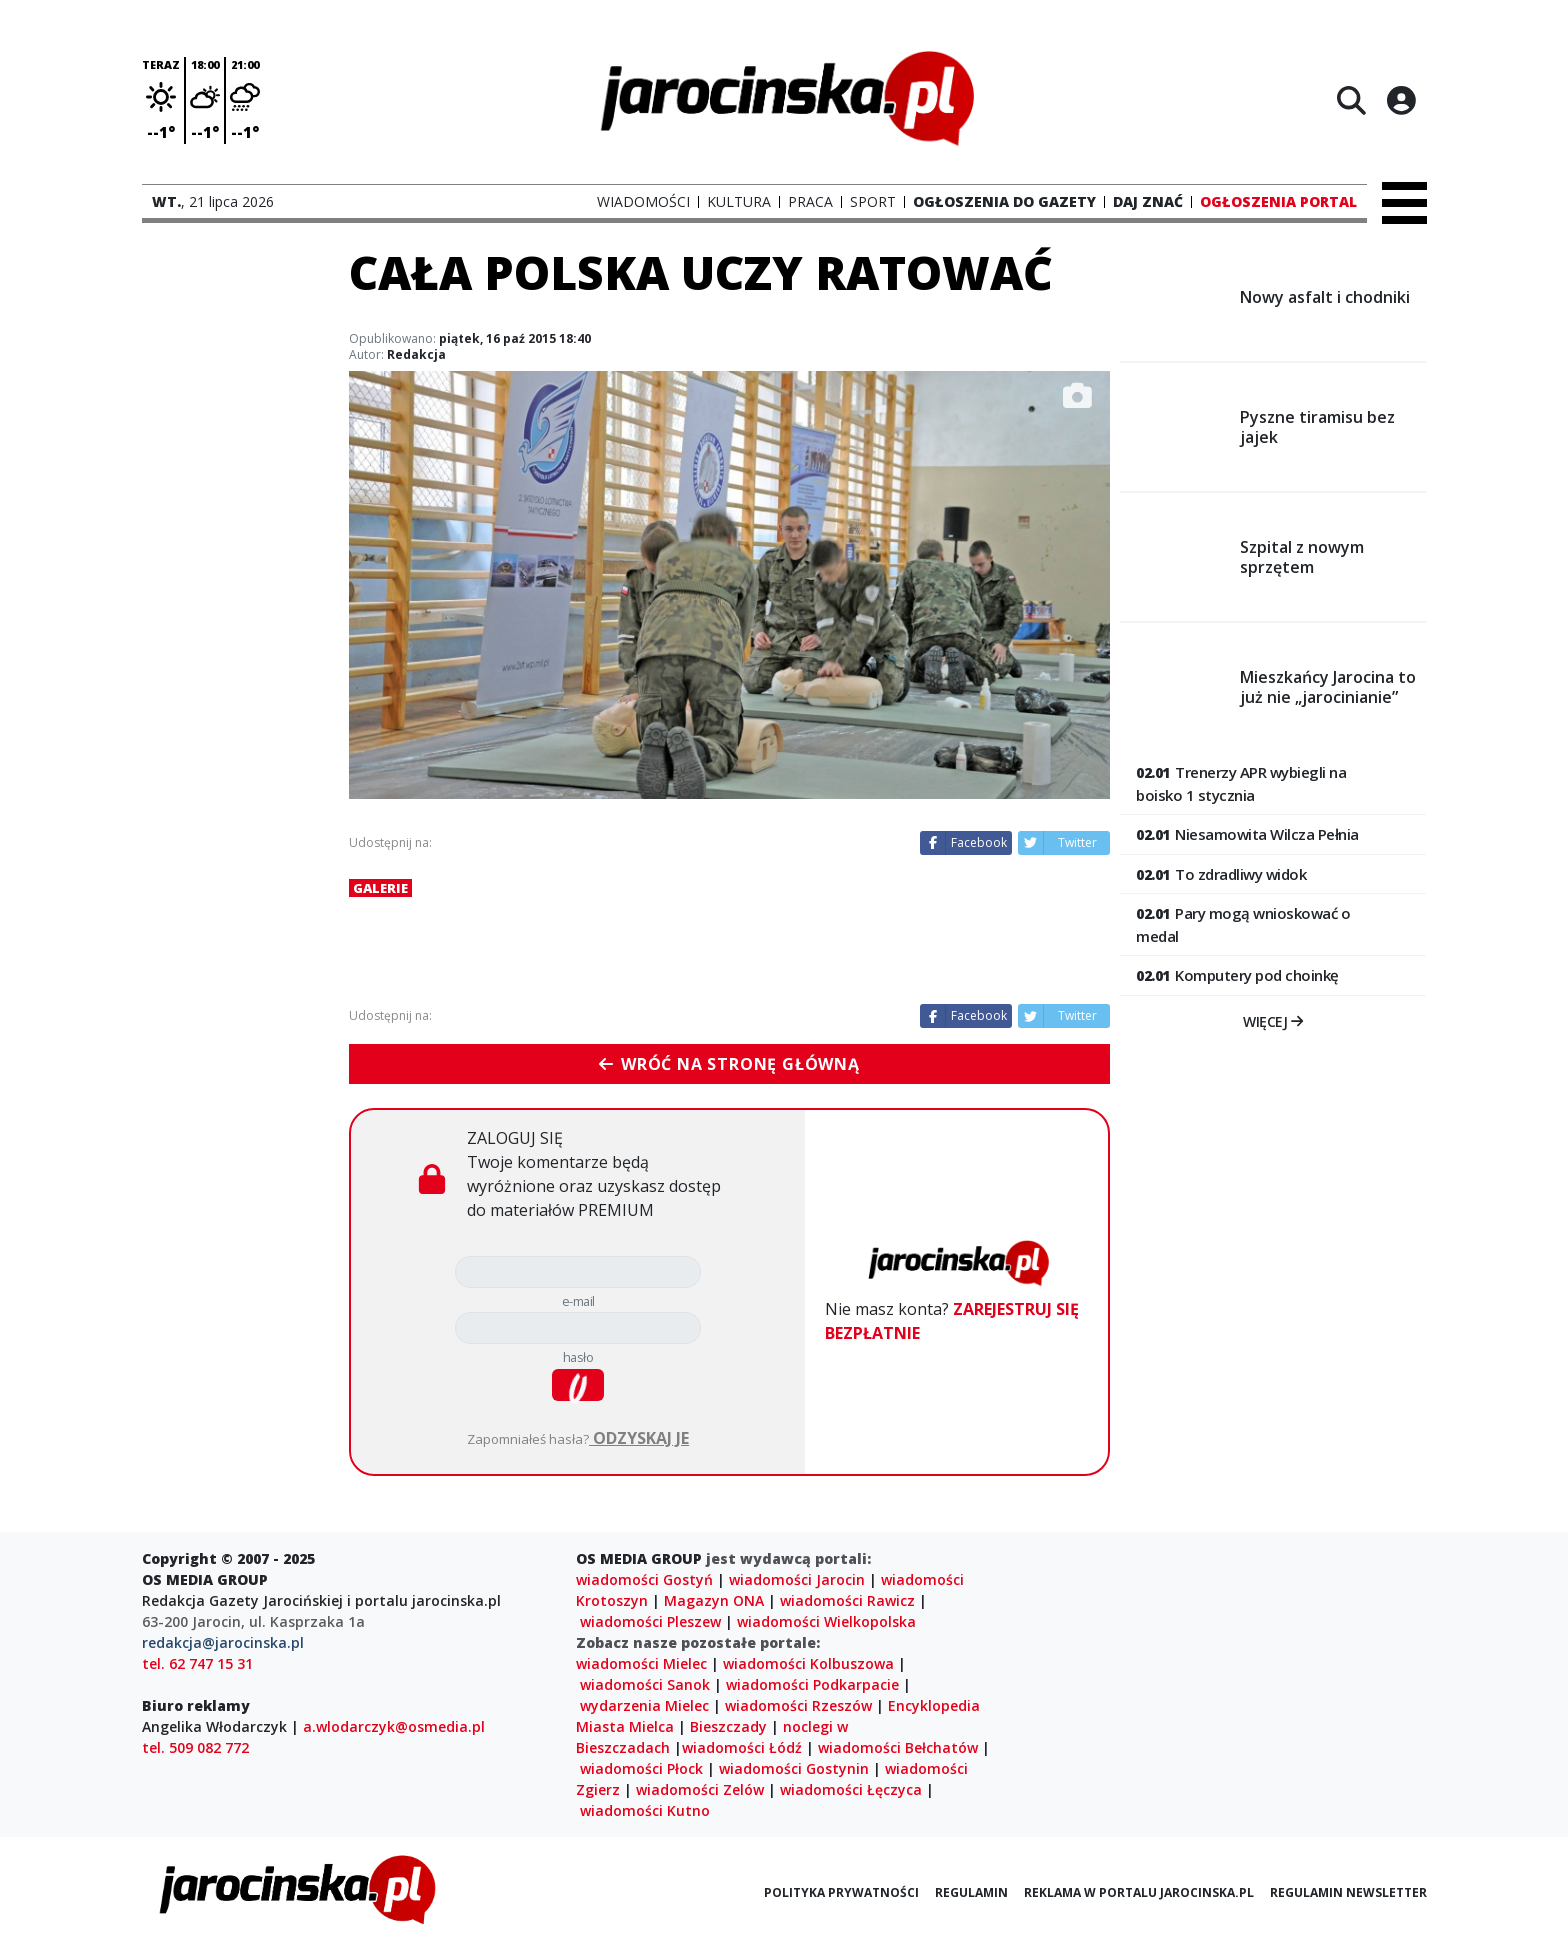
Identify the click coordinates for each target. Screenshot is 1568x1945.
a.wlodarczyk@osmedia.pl (394, 1726)
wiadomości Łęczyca (851, 1789)
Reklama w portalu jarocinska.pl (1139, 1892)
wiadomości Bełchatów (898, 1747)
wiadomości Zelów (700, 1789)
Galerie (380, 888)
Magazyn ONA (714, 1600)
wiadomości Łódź (742, 1747)
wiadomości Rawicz (847, 1600)
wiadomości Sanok (645, 1684)
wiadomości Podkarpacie (812, 1684)
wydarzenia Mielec (644, 1705)
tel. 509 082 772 (195, 1747)
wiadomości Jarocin (797, 1579)
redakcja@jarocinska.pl (223, 1642)
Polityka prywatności (841, 1892)
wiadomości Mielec (641, 1663)
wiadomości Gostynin (794, 1768)
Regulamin (971, 1892)
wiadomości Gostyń (644, 1579)
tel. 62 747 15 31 (197, 1663)
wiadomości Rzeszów (798, 1705)
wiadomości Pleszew (650, 1621)
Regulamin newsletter (1348, 1892)
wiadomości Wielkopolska (826, 1621)
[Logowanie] (1401, 100)
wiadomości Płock (641, 1768)
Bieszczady (728, 1726)
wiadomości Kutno (645, 1810)
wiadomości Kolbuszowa (808, 1663)
